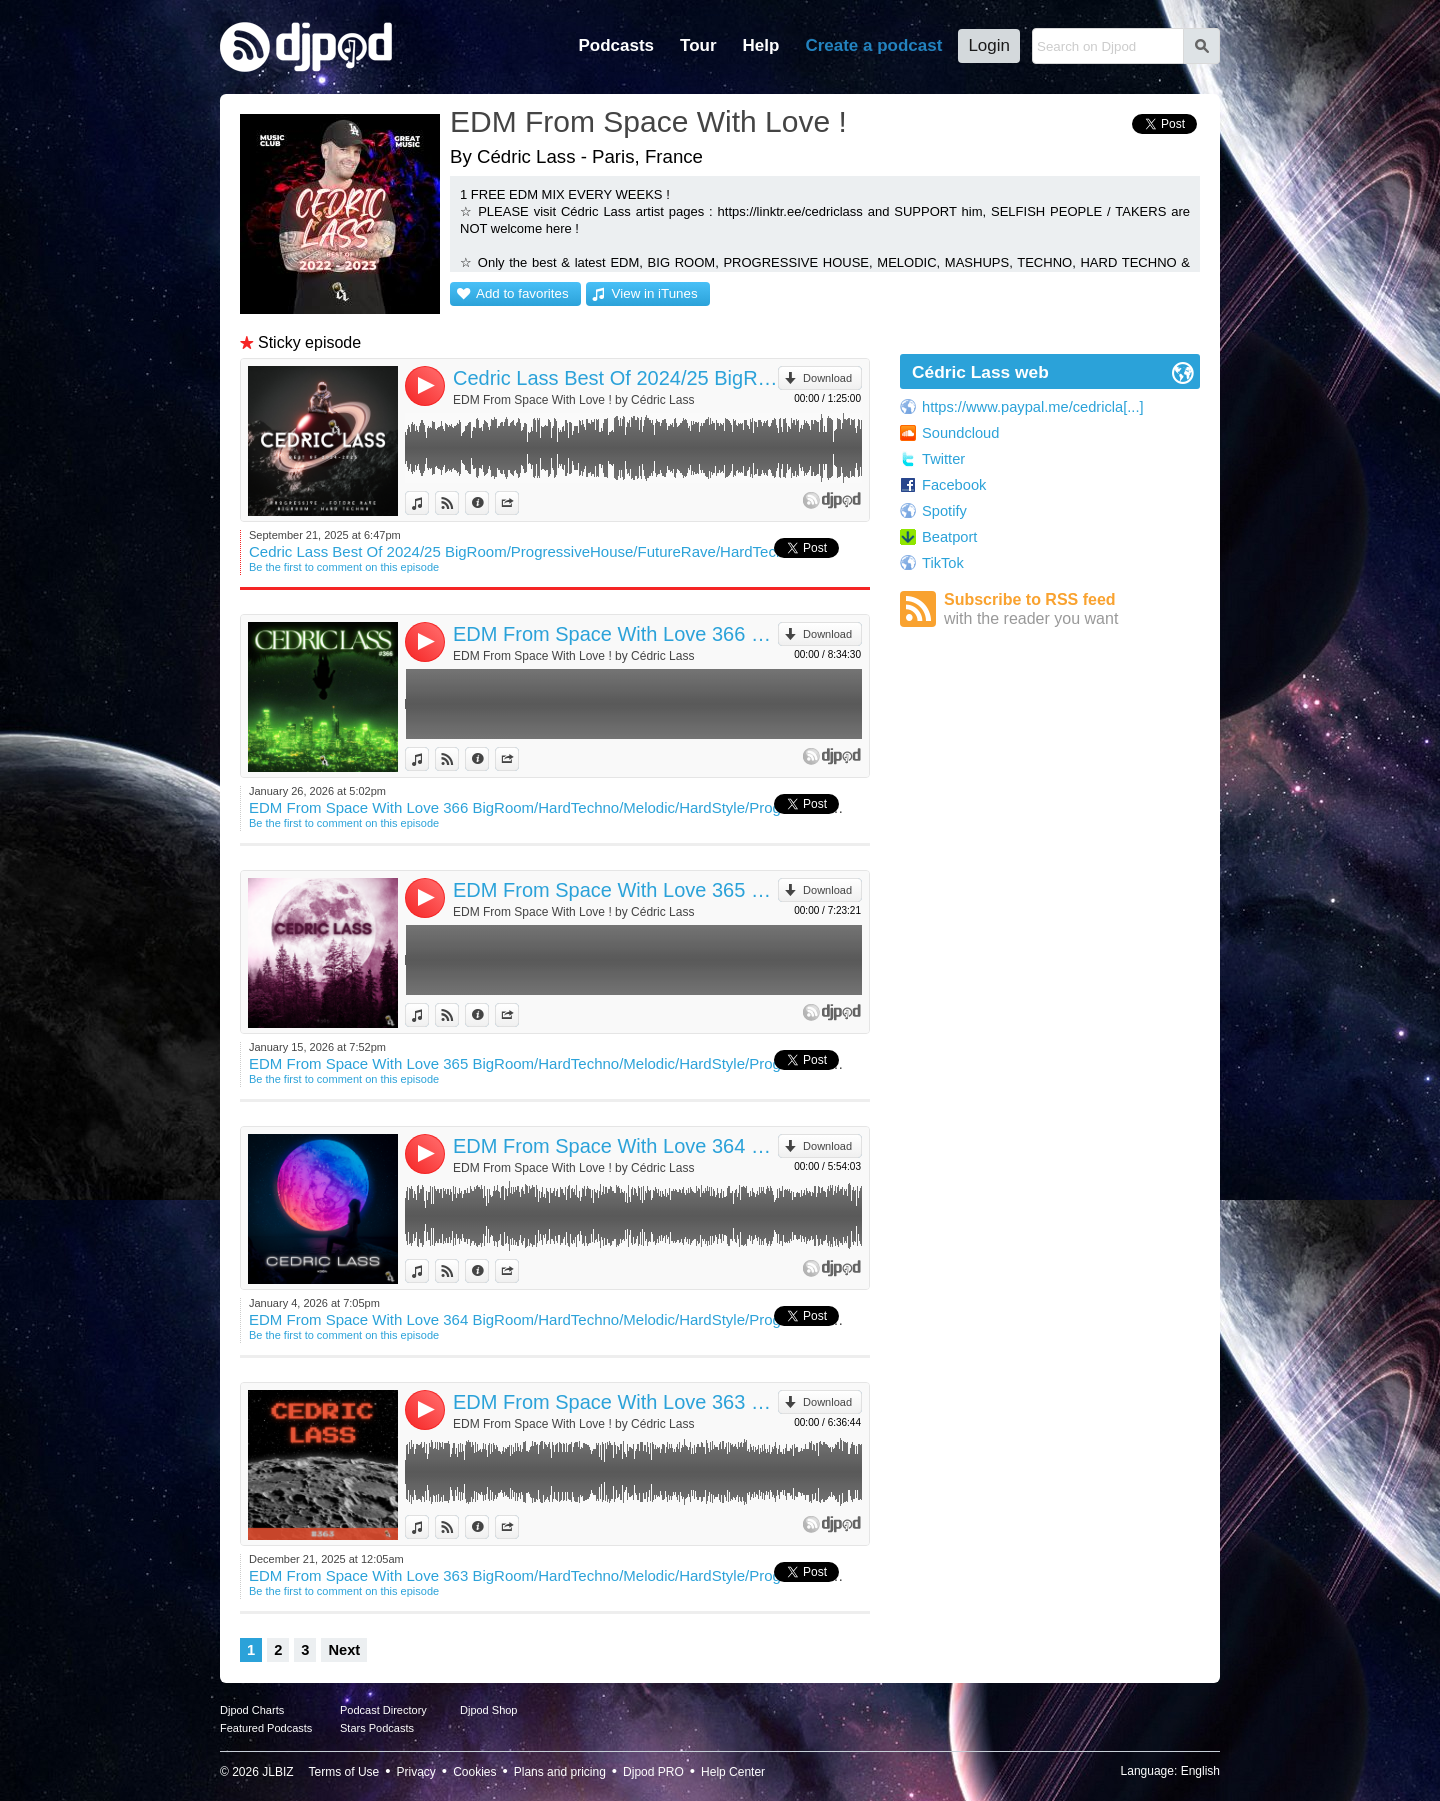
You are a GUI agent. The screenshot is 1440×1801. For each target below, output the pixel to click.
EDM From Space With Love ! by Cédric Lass (573, 400)
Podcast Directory (383, 1710)
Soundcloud (960, 433)
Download (827, 378)
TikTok (943, 563)
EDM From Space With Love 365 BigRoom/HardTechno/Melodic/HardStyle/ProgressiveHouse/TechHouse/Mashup (615, 890)
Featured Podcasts (266, 1728)
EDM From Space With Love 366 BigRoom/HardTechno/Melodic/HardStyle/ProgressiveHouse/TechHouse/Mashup (615, 634)
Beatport (949, 537)
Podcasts (616, 45)
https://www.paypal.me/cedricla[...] (1033, 407)
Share (518, 503)
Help (761, 45)
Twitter (943, 459)
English (1200, 1771)
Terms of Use (344, 1772)
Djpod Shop (489, 1710)
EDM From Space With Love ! (648, 121)
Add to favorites (522, 293)
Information (488, 503)
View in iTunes (655, 293)
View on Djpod (458, 503)
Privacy (416, 1772)
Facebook (954, 485)
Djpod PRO (653, 1772)
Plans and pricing (560, 1772)
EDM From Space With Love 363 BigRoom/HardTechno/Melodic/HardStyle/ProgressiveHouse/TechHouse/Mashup (615, 1402)
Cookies (474, 1772)
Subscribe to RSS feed (1072, 609)
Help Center (733, 1772)
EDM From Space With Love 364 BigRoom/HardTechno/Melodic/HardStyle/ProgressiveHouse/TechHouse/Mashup (615, 1146)
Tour (698, 45)
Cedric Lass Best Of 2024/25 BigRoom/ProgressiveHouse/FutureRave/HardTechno (615, 378)
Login (989, 45)
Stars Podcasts (377, 1728)
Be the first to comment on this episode (344, 567)
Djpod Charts (252, 1710)
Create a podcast (873, 45)
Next (344, 1650)
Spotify (944, 511)
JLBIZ (277, 1772)
